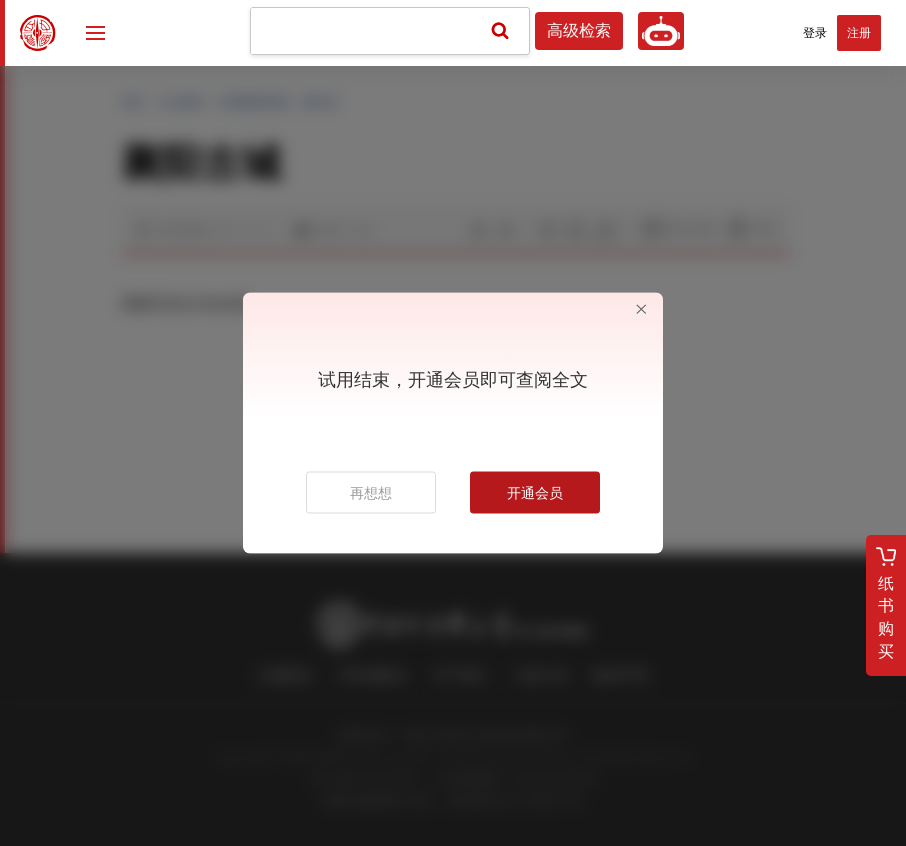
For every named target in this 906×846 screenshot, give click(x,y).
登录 (815, 33)
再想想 (371, 493)
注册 (859, 33)
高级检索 (579, 31)
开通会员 (535, 493)
